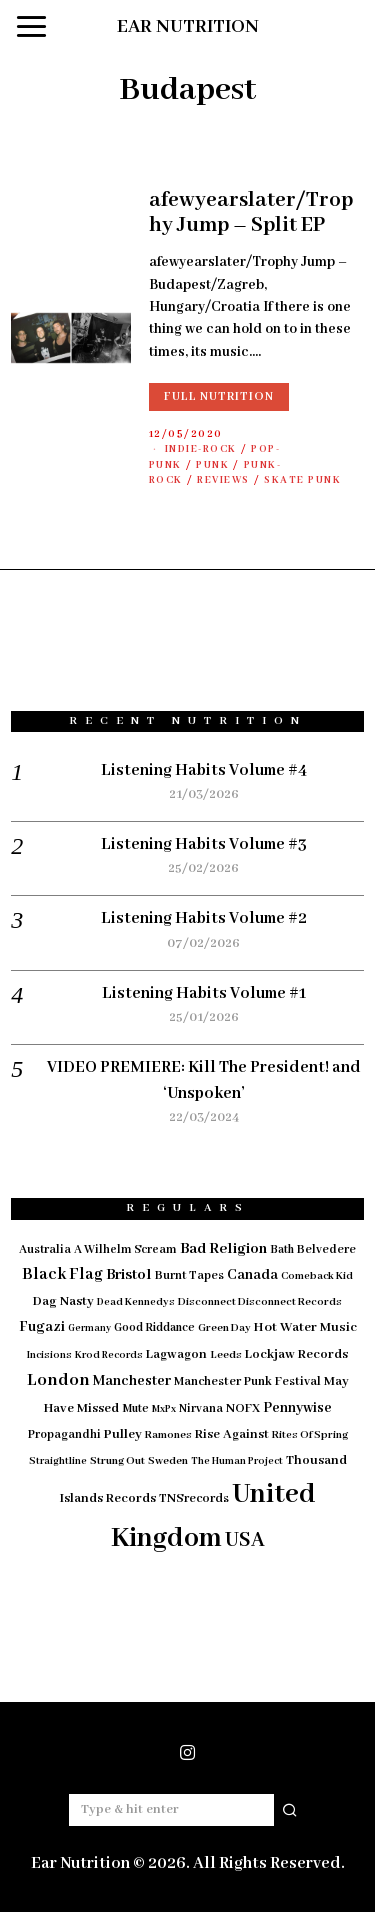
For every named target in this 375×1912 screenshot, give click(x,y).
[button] (291, 1810)
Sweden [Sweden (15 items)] (168, 1461)
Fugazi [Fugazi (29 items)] (42, 1327)
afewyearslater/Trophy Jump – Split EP (251, 213)
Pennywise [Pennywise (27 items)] (297, 1408)
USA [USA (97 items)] (245, 1540)
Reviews (223, 480)
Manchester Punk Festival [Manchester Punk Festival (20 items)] (247, 1382)
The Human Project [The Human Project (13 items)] (237, 1461)
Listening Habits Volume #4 (204, 770)
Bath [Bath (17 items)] (282, 1249)
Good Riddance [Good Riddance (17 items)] (154, 1327)
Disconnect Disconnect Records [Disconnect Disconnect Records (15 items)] (260, 1302)
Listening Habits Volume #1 (204, 993)
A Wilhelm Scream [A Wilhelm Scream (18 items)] (125, 1249)
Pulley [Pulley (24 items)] (123, 1434)
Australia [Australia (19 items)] (45, 1249)
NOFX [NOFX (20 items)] (243, 1409)
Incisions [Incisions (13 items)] (49, 1355)
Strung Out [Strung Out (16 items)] (117, 1461)
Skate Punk (302, 480)
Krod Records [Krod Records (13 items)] (109, 1355)
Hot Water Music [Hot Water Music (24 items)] (305, 1327)
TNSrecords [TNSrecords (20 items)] (194, 1499)
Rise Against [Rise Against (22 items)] (232, 1434)
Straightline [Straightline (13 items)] (58, 1461)
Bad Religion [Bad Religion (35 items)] (223, 1249)
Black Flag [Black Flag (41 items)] (62, 1274)
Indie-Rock (201, 449)
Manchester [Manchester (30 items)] (132, 1381)
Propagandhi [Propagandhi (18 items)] (64, 1434)
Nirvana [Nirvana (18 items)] (201, 1408)
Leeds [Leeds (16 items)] (226, 1355)
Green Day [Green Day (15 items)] (224, 1328)
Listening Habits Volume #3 (204, 844)
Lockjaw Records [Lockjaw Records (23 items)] (296, 1354)
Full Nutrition (219, 396)
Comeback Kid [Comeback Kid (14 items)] (317, 1276)
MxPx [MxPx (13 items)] (164, 1409)
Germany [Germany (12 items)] (89, 1328)
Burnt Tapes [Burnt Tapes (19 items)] (189, 1275)
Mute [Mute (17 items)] (135, 1408)
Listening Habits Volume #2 (204, 918)
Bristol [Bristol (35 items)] (129, 1275)
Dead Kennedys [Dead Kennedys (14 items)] (136, 1302)
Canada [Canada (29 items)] (252, 1275)
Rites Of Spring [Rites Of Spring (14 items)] (310, 1435)
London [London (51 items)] (58, 1380)
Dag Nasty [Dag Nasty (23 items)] (63, 1301)
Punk (212, 465)
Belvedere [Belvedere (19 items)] (326, 1249)
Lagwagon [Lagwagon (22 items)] (176, 1354)
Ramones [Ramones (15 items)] (168, 1435)
